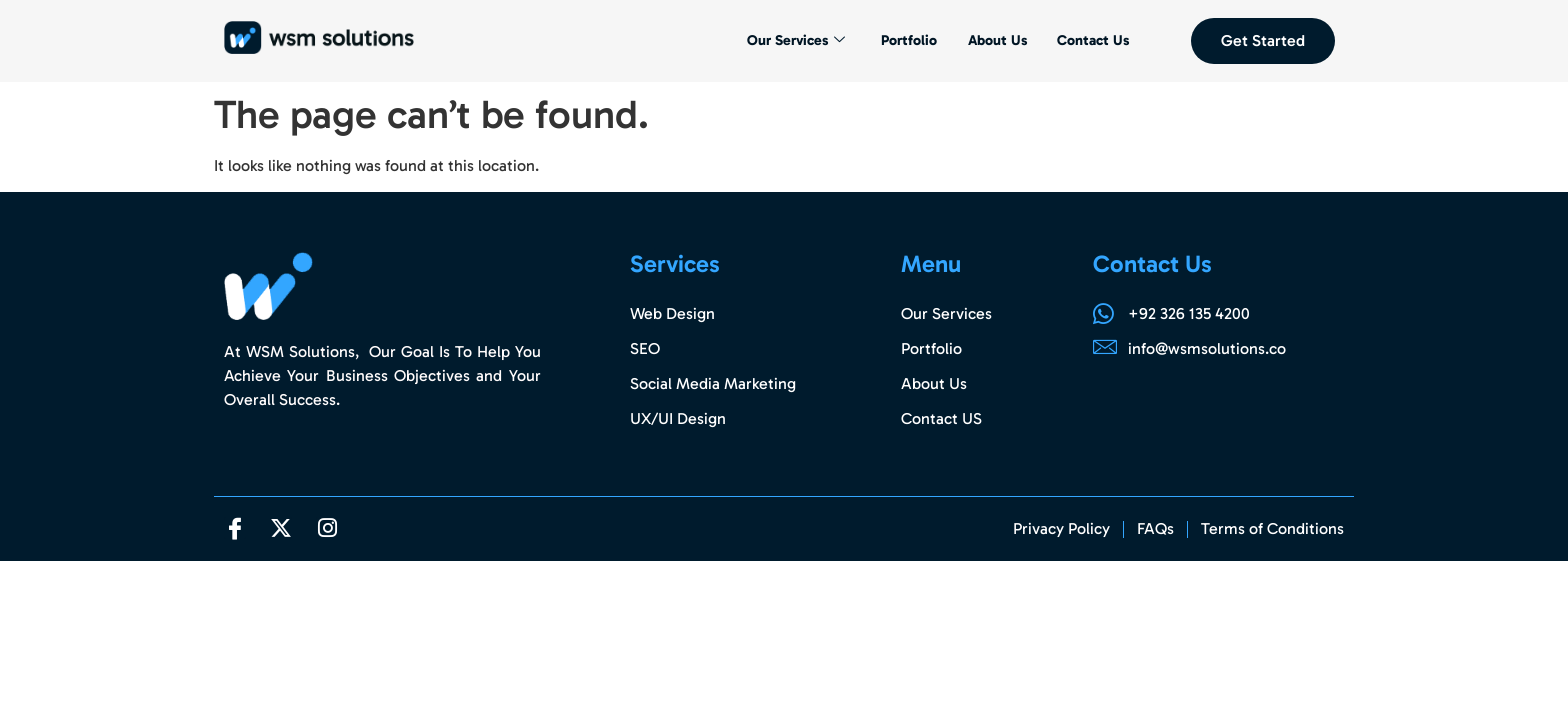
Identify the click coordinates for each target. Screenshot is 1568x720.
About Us (993, 41)
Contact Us (1091, 41)
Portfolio (903, 41)
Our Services (786, 41)
